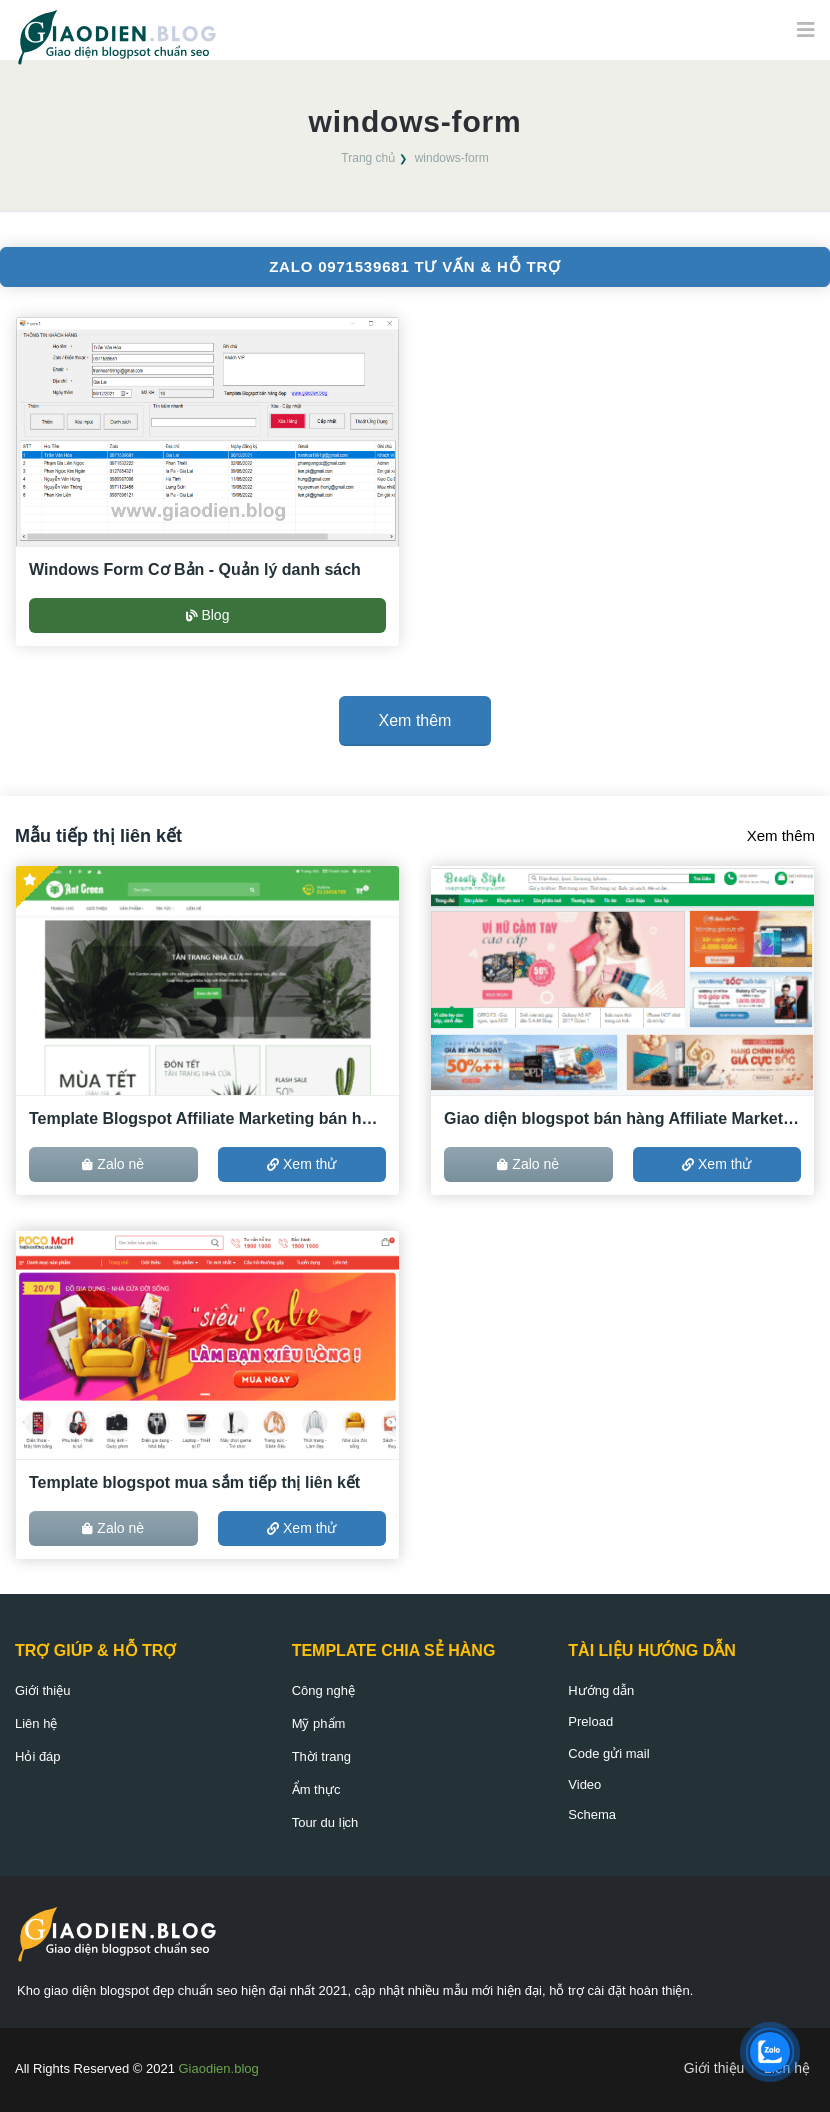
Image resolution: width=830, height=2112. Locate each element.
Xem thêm (781, 835)
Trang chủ (368, 158)
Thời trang (321, 1756)
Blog (208, 615)
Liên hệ (36, 1723)
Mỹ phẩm (319, 1723)
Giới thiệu (42, 1690)
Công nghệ (323, 1690)
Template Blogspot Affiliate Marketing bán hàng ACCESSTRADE (207, 1118)
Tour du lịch (325, 1822)
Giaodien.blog (219, 2068)
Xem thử (301, 1164)
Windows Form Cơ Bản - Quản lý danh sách (195, 569)
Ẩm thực (316, 1789)
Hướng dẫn (601, 1690)
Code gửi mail (608, 1753)
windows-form (452, 158)
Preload (590, 1721)
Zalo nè (113, 1164)
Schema (592, 1814)
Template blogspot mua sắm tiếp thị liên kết (194, 1482)
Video (584, 1784)
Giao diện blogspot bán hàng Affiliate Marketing (622, 1118)
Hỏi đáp (38, 1756)
